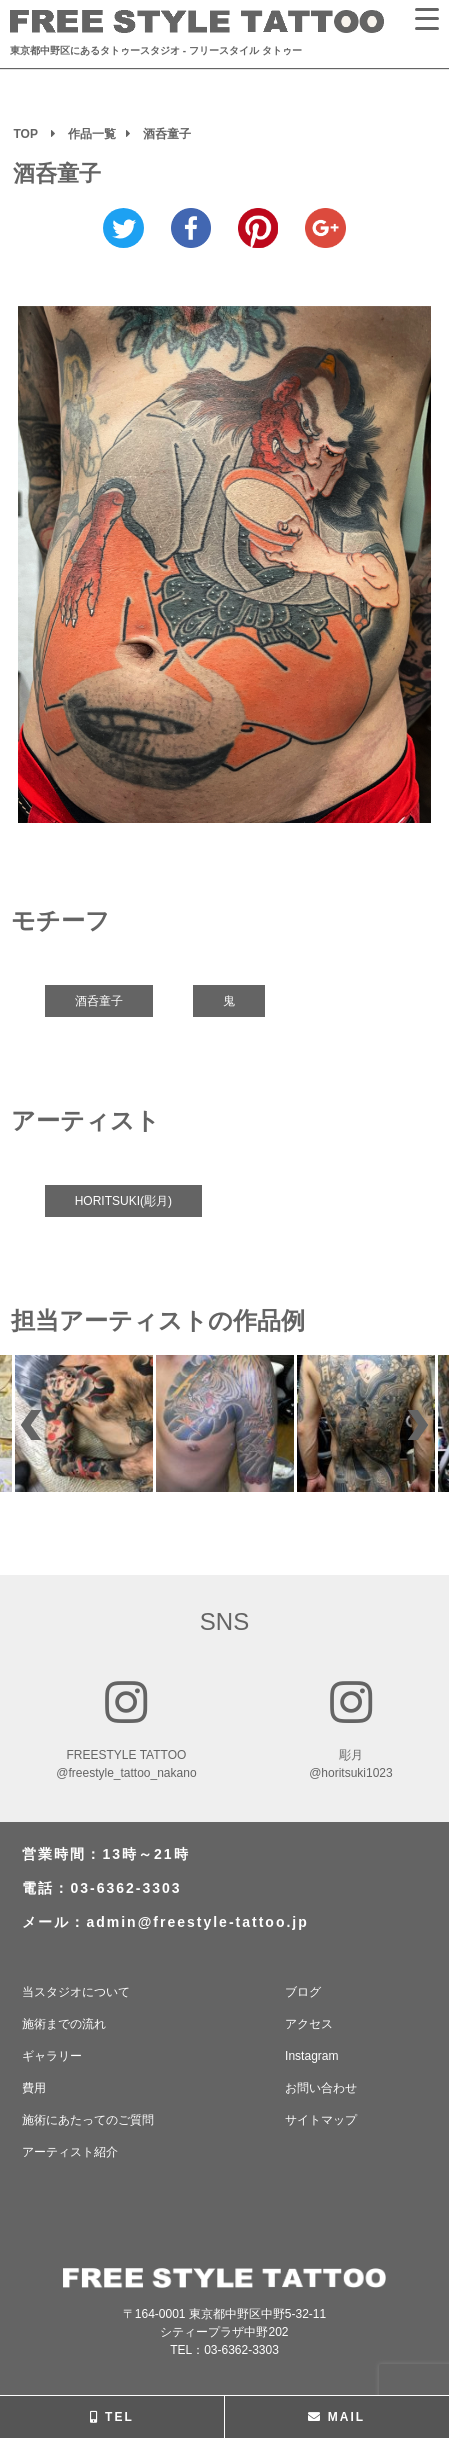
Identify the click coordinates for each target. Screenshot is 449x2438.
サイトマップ (321, 2120)
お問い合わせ (321, 2088)
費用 (34, 2088)
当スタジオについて (76, 1992)
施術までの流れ (64, 2024)
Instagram (311, 2056)
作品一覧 (92, 134)
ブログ (303, 1992)
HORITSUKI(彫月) (123, 1201)
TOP (25, 134)
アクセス (309, 2024)
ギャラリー (52, 2056)
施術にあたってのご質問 (88, 2120)
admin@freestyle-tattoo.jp (197, 1922)
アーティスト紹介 (70, 2152)
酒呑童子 (99, 1001)
